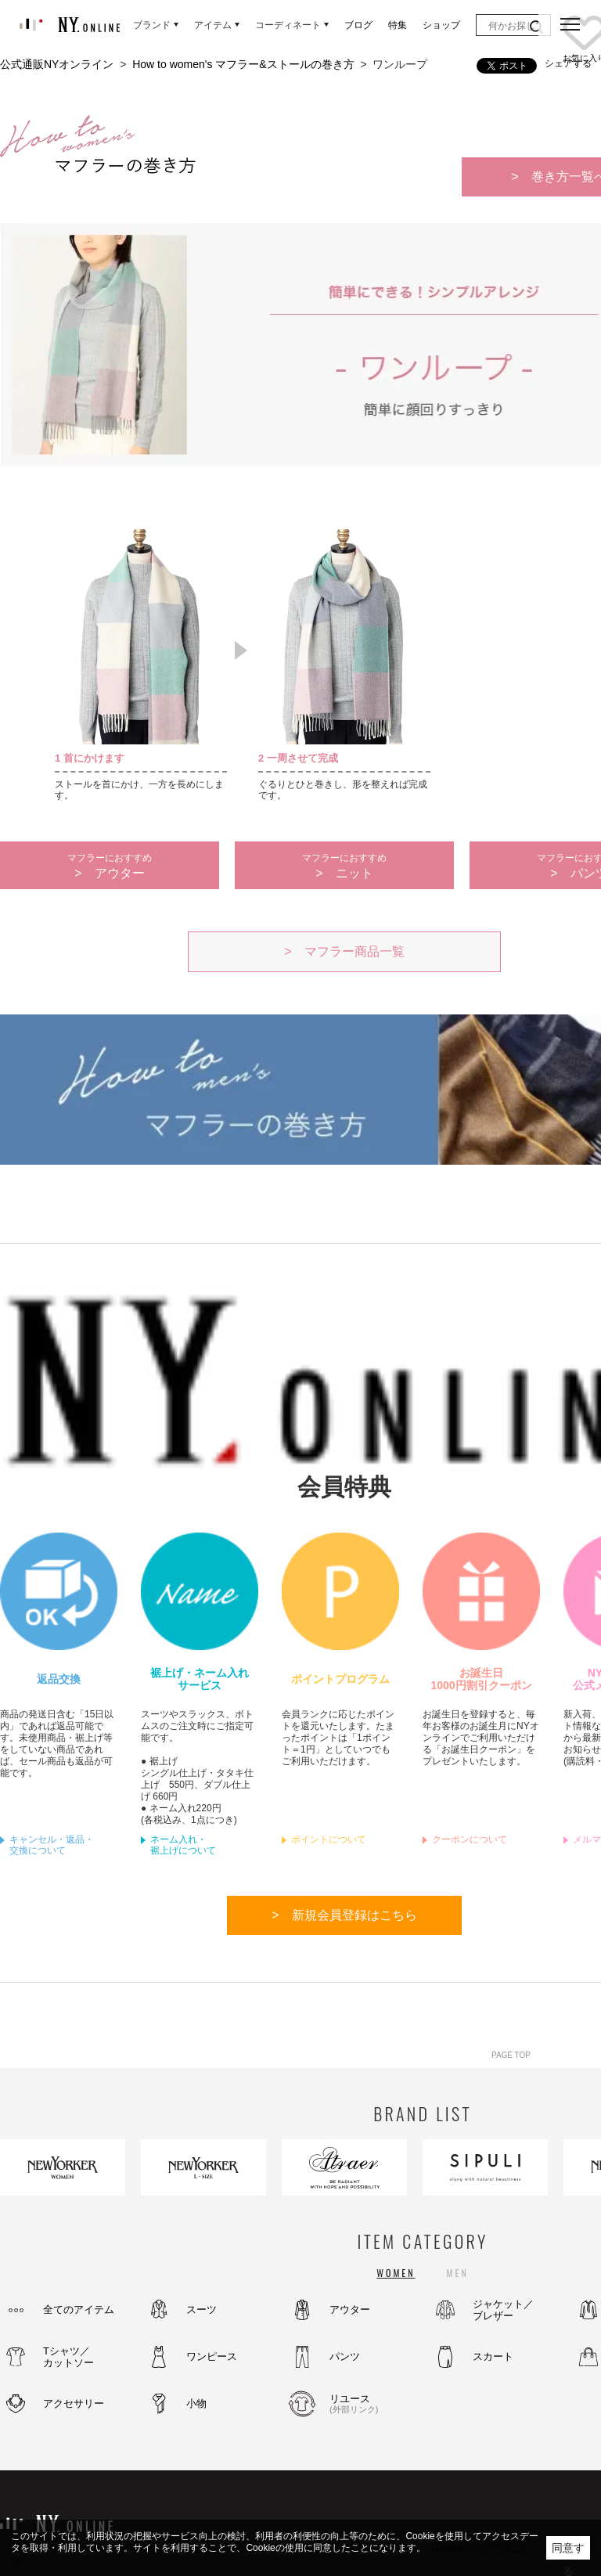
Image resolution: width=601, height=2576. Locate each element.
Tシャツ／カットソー (68, 2357)
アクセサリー (73, 2403)
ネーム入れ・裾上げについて (183, 1845)
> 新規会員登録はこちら (344, 1915)
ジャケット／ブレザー (503, 2310)
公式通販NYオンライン (56, 64)
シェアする (568, 63)
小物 (196, 2403)
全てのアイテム (78, 2309)
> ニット (344, 866)
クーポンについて (469, 1839)
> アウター (109, 866)
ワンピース (211, 2356)
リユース (371, 2404)
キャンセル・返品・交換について (51, 1845)
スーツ (201, 2309)
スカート (493, 2356)
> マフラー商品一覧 (344, 951)
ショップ (441, 25)
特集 (397, 25)
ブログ (358, 25)
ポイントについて (328, 1839)
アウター (349, 2309)
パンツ (344, 2356)
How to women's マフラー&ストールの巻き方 (243, 64)
